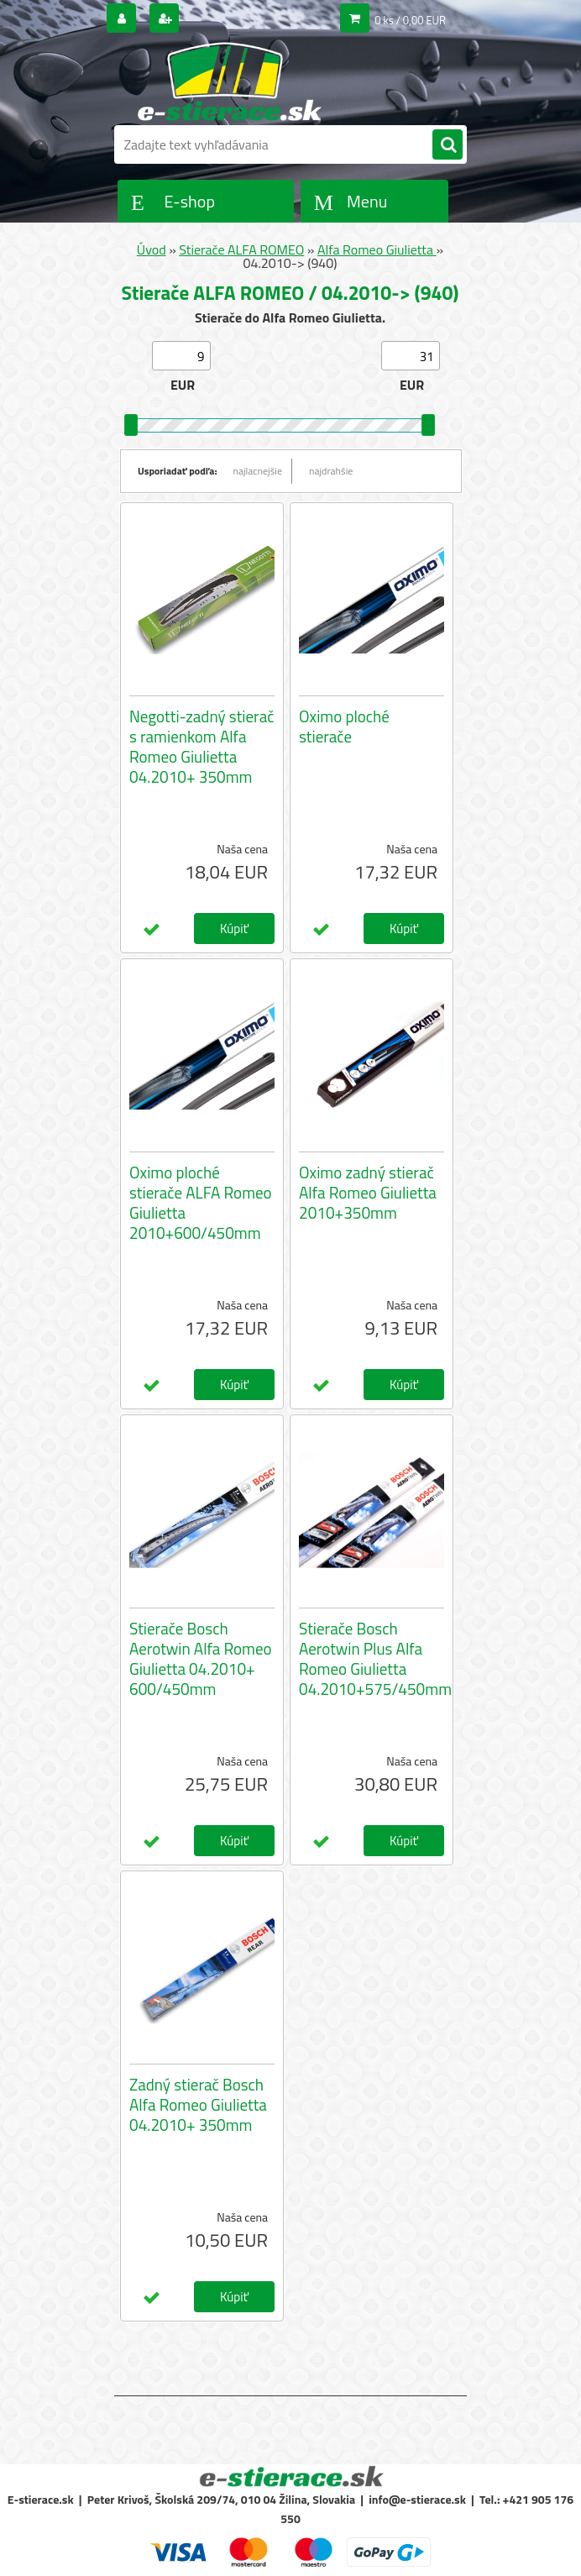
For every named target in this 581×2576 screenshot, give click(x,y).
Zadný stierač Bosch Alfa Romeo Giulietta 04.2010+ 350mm (198, 2105)
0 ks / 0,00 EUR (410, 20)
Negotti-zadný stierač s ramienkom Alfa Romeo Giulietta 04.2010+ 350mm (201, 746)
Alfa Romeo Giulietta (377, 249)
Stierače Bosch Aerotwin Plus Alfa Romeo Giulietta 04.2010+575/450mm (375, 1659)
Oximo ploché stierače (344, 726)
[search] (447, 145)
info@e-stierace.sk (417, 2499)
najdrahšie (331, 471)
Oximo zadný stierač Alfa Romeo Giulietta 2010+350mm (368, 1192)
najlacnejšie (258, 471)
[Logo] (229, 81)
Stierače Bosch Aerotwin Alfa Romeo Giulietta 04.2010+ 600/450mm (200, 1659)
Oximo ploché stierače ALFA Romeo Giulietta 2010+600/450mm (200, 1202)
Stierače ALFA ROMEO (241, 249)
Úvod (151, 249)
